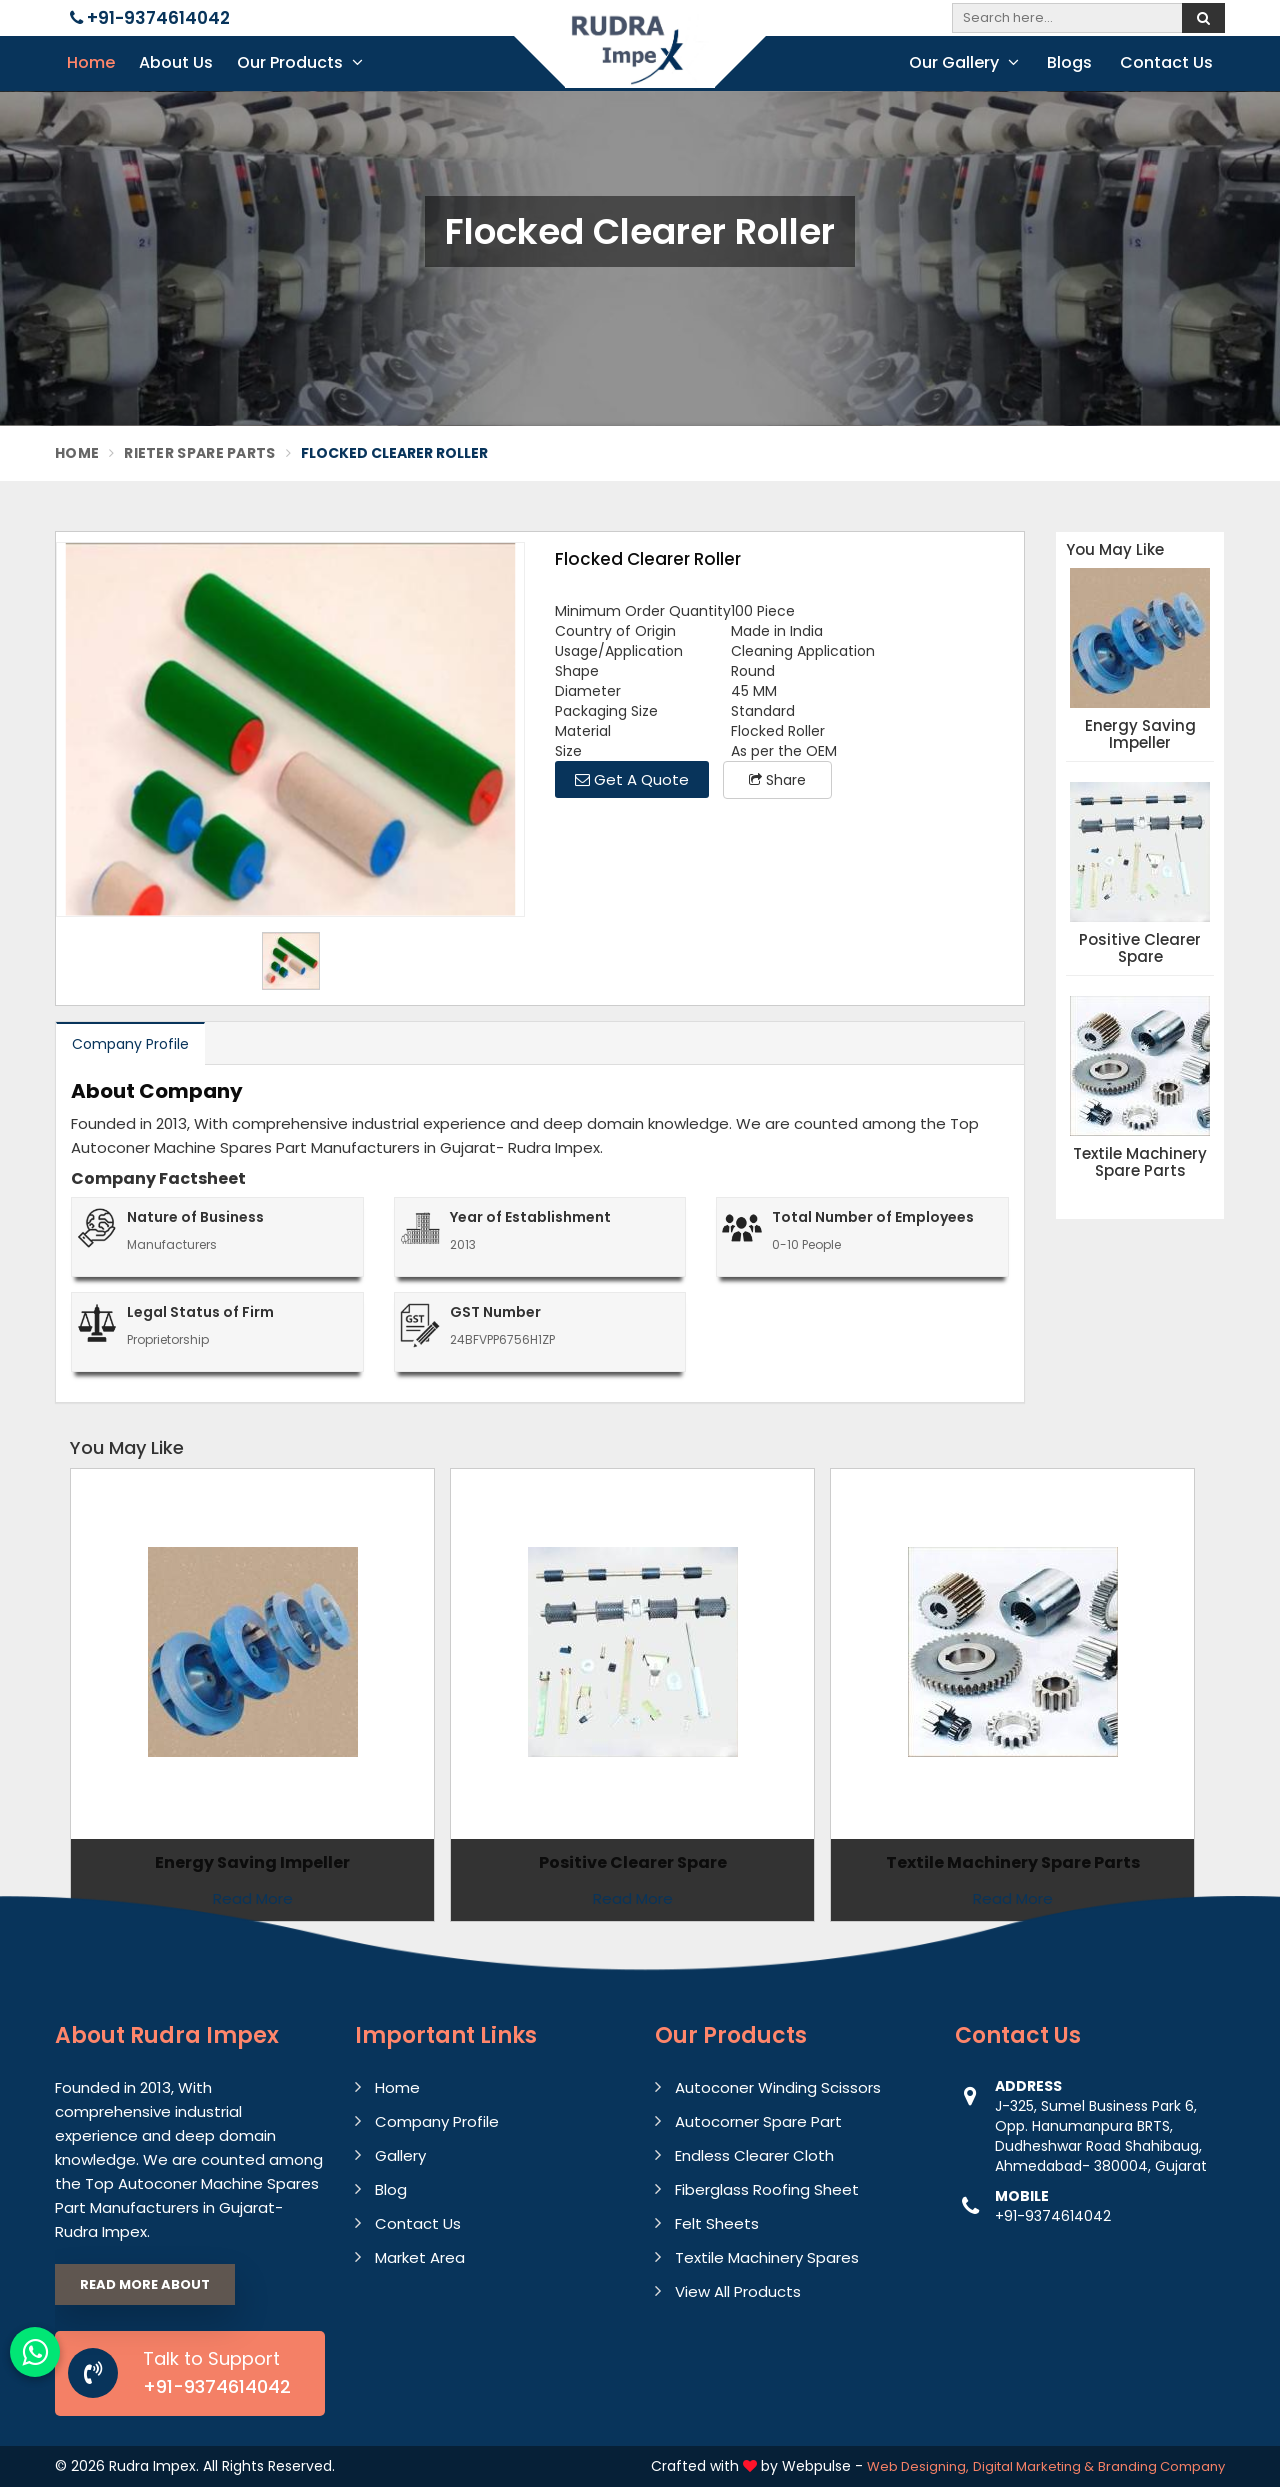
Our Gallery (964, 62)
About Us (176, 62)
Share (777, 780)
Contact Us (1166, 62)
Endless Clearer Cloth (754, 2155)
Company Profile (130, 1044)
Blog (391, 2189)
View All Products (738, 2291)
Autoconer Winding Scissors (778, 2087)
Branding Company (1161, 2466)
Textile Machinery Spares (767, 2257)
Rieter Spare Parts (199, 453)
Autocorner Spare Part (758, 2121)
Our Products (300, 62)
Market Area (420, 2257)
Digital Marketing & (1033, 2466)
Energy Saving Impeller (1140, 734)
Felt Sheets (717, 2223)
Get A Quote (632, 779)
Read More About (145, 2284)
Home (91, 62)
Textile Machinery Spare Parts (1140, 1162)
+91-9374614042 (150, 18)
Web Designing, (918, 2466)
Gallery (400, 2155)
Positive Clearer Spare (1140, 948)
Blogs (1069, 62)
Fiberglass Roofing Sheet (767, 2189)
